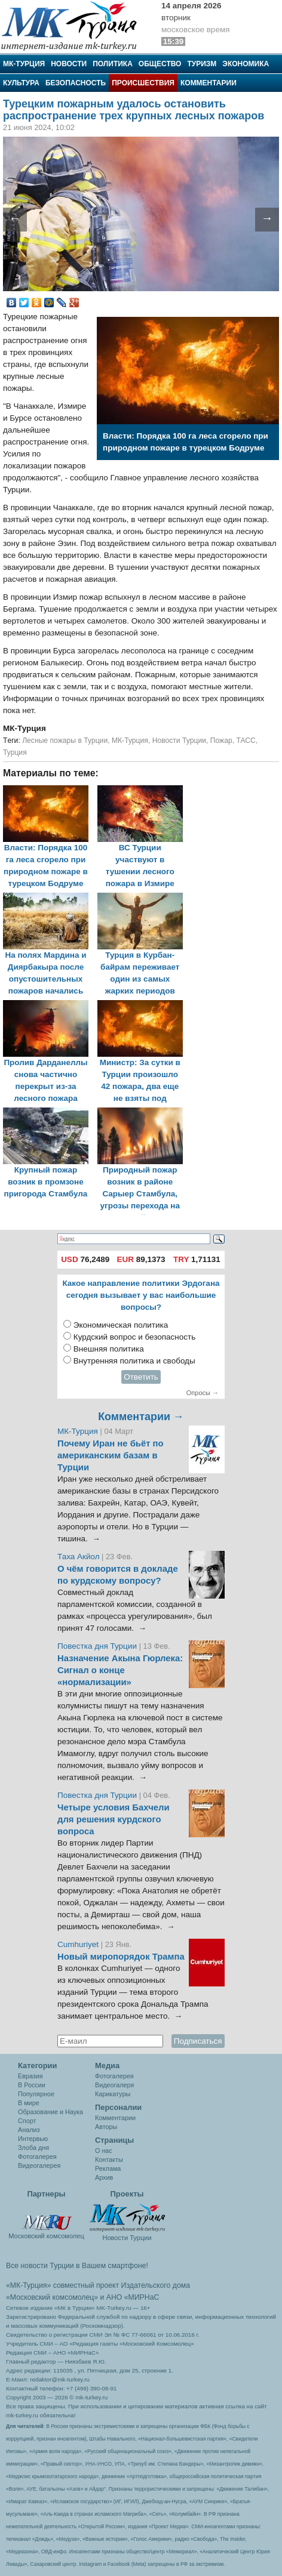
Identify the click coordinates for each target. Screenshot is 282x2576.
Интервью (33, 2138)
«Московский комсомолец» (52, 2297)
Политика (113, 64)
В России (31, 2084)
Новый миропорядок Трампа (121, 1956)
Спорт (27, 2120)
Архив (104, 2177)
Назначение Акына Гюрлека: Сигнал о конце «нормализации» (120, 1670)
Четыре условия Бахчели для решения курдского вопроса (113, 1819)
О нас (103, 2150)
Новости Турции (179, 740)
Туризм (201, 64)
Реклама (108, 2168)
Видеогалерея (39, 2165)
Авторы (106, 2126)
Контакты (109, 2159)
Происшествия (143, 83)
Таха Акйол (78, 1556)
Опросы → (202, 1392)
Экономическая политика (120, 1325)
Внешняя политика (108, 1348)
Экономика (245, 64)
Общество (160, 64)
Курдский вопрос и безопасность (134, 1336)
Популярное (36, 2093)
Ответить (141, 1376)
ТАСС (245, 740)
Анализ (28, 2129)
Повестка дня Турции (98, 1646)
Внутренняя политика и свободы (134, 1360)
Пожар (221, 740)
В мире (28, 2102)
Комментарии (208, 83)
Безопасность (75, 83)
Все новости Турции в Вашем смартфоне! (77, 2266)
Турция (15, 752)
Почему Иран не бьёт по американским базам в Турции (110, 1455)
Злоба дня (33, 2147)
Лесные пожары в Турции (65, 740)
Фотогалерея (37, 2156)
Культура (21, 83)
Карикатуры (112, 2093)
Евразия (30, 2076)
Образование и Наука (50, 2111)
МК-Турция (24, 64)
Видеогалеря (114, 2084)
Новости (69, 64)
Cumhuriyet (79, 1944)
